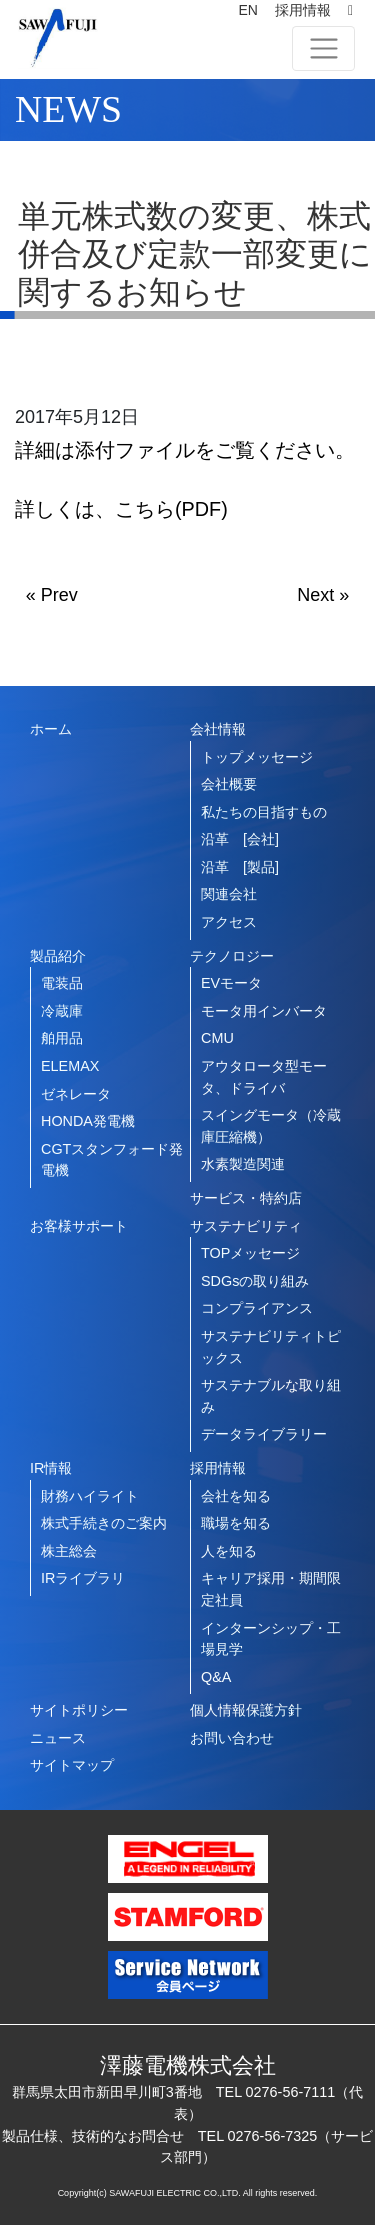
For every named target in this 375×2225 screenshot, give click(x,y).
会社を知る (236, 1496)
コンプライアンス (257, 1308)
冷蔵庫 (62, 1011)
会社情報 (218, 729)
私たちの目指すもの (264, 812)
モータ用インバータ (264, 1011)
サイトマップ (72, 1765)
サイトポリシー (79, 1710)
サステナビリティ (246, 1226)
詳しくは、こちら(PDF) (121, 509)
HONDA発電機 (88, 1121)
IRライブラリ (83, 1578)
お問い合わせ (232, 1738)
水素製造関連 (243, 1164)
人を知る (229, 1551)
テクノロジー (232, 956)
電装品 (62, 983)
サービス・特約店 (246, 1198)
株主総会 (69, 1551)
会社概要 (229, 784)
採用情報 (303, 10)
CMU (217, 1038)
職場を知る (236, 1523)
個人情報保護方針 (246, 1710)
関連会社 (229, 894)
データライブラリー (264, 1434)
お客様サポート (79, 1226)
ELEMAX (70, 1066)
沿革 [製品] (240, 867)
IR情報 (51, 1468)
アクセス (229, 922)
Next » (323, 595)
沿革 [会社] (240, 839)
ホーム (51, 729)
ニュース (58, 1738)
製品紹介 (58, 956)
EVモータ (231, 983)
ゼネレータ (76, 1094)
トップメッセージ (257, 757)
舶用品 (62, 1038)
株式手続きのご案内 (104, 1523)
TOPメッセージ (250, 1253)
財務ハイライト (90, 1496)
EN (247, 10)
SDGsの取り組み (255, 1281)
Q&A (216, 1677)
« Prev (52, 595)
